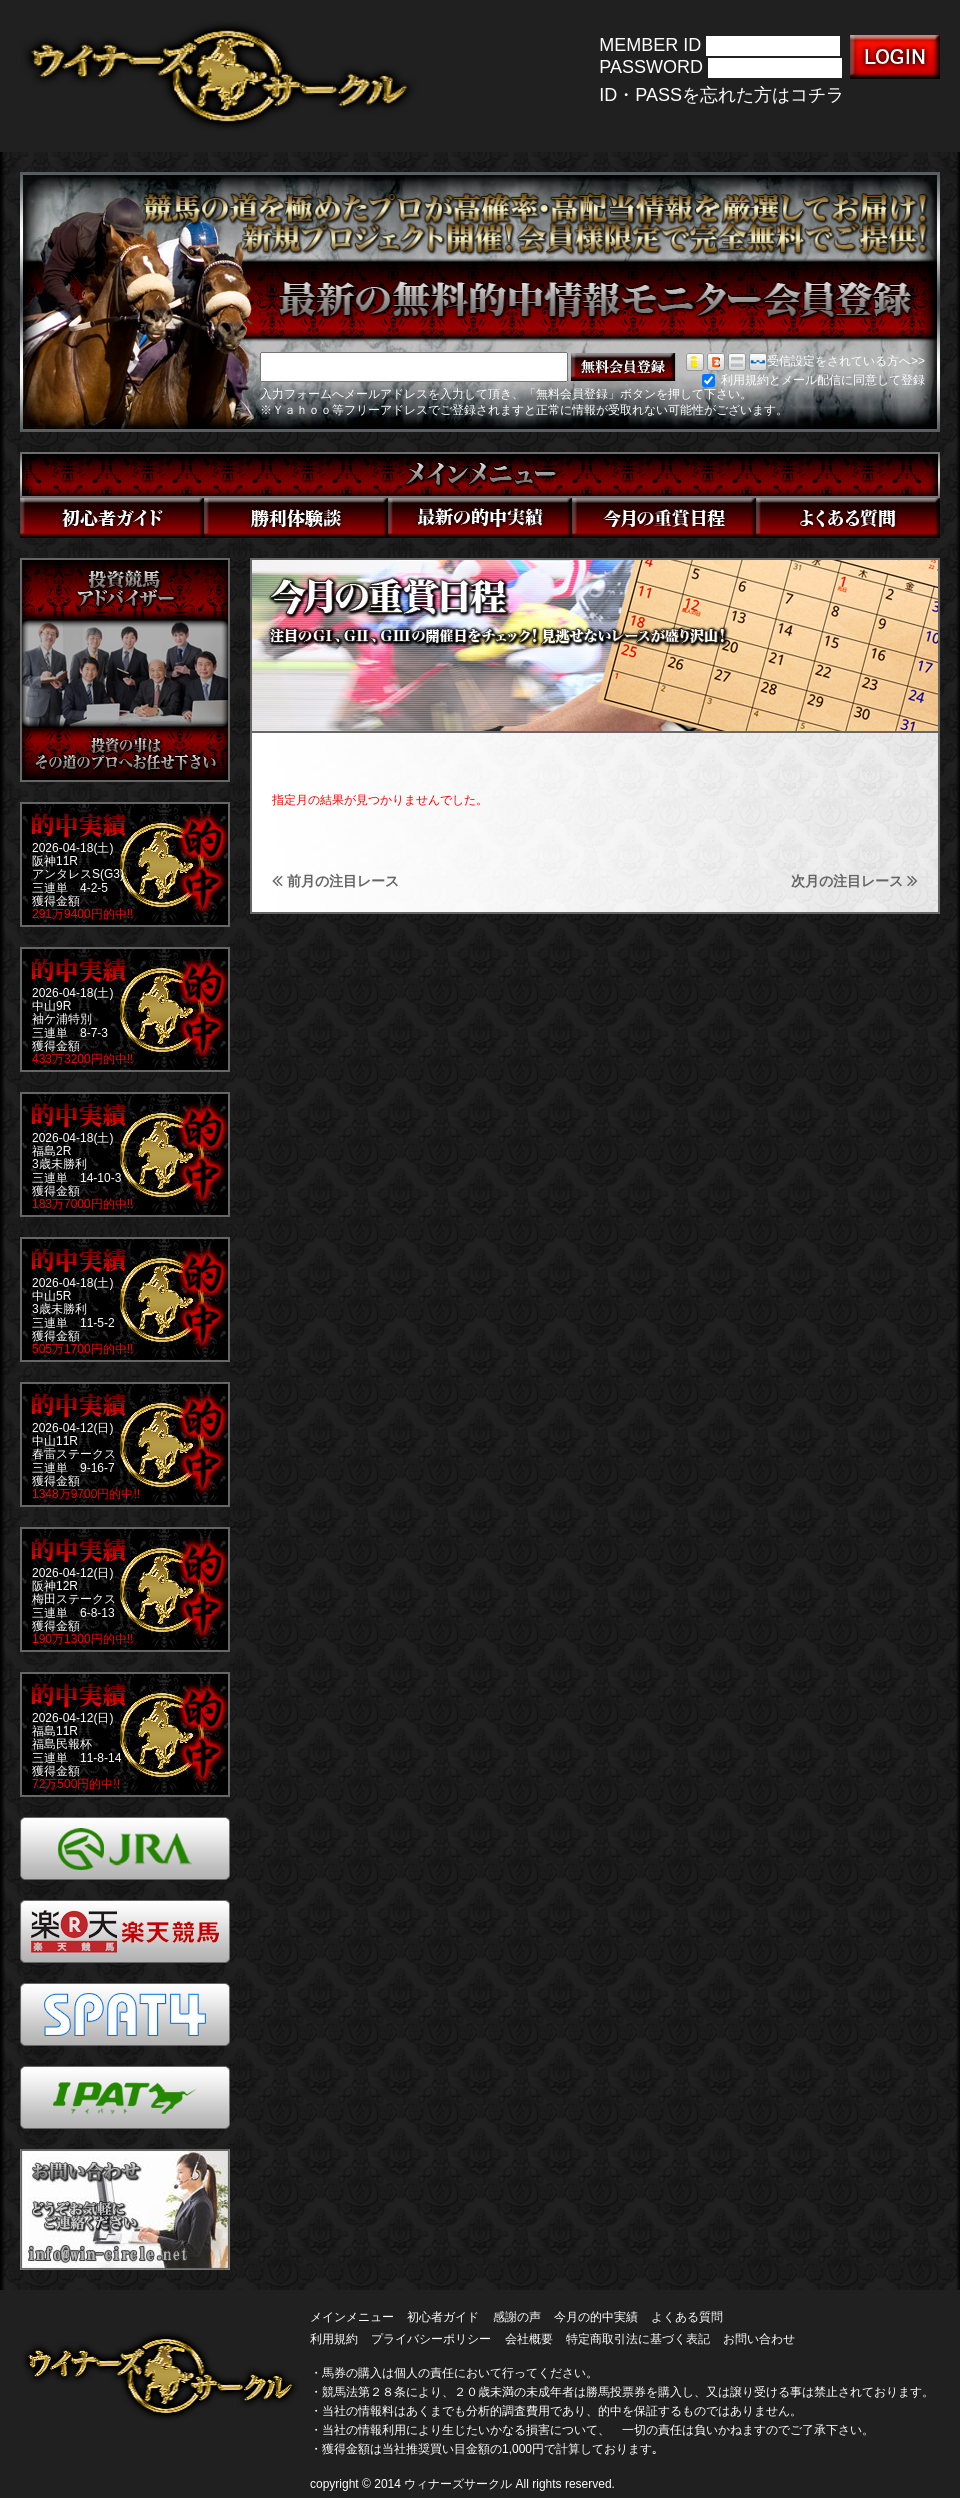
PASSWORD (651, 68)
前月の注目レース (335, 881)
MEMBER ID (650, 45)
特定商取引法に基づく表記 (638, 2339)
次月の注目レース (854, 881)
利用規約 (334, 2339)
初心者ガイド (443, 2317)
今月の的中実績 (596, 2317)
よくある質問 (687, 2317)
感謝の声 (517, 2317)
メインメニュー (352, 2317)
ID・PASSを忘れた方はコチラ (721, 95)
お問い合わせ (759, 2339)
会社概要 (529, 2339)
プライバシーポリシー (431, 2339)
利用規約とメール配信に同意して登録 (813, 380)
